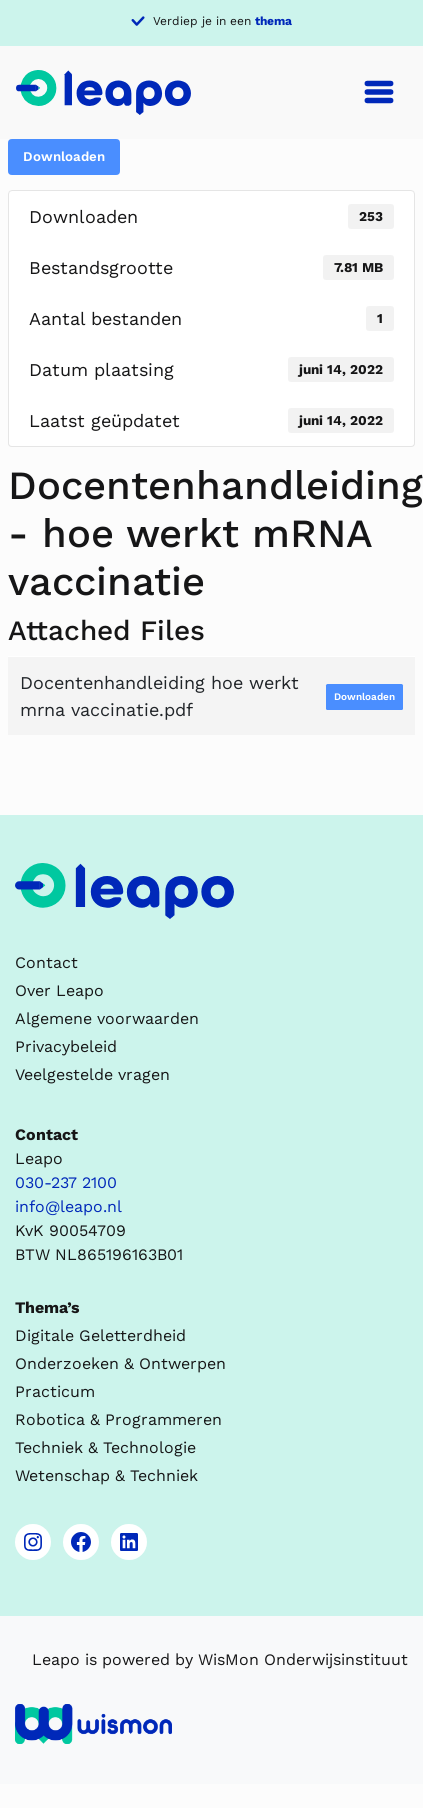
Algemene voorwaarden (107, 1018)
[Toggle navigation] (379, 92)
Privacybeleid (66, 1046)
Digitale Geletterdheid (100, 1335)
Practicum (55, 1391)
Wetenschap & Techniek (106, 1475)
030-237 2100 (66, 1182)
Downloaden (64, 156)
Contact (46, 962)
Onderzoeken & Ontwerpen (120, 1363)
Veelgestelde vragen (92, 1074)
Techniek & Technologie (105, 1447)
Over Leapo (59, 990)
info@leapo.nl (68, 1206)
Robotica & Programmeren (118, 1419)
